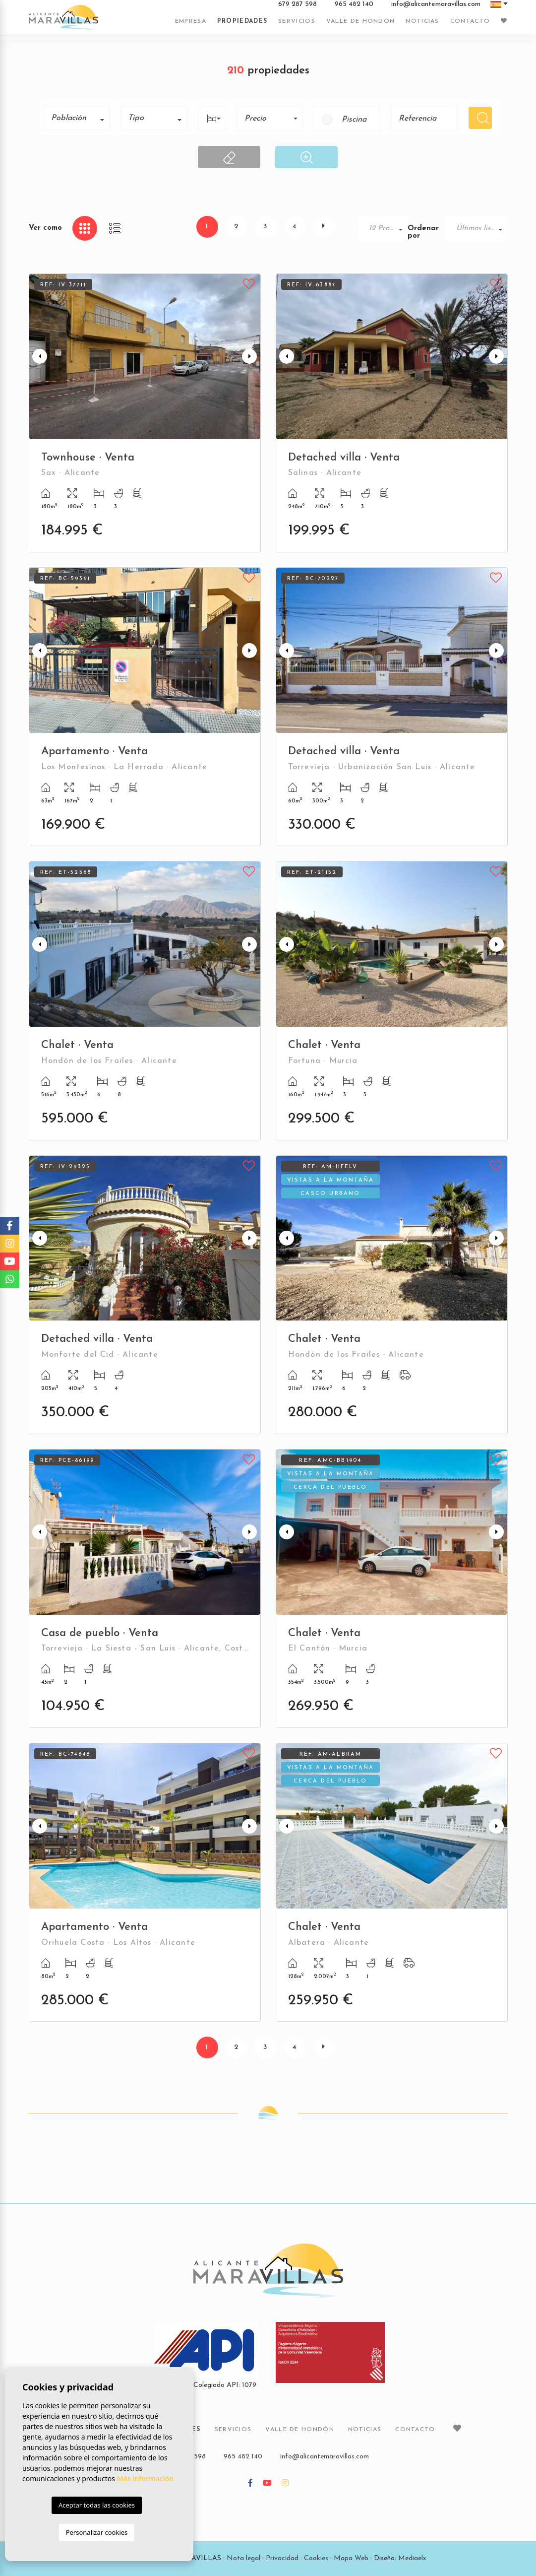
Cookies (316, 2558)
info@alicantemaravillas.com (435, 4)
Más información (145, 2478)
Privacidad (282, 2558)
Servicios (296, 21)
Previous (38, 356)
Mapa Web (351, 2558)
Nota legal (243, 2558)
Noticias (422, 21)
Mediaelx (412, 2558)
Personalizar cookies (97, 2532)
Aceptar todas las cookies (97, 2505)
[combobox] (77, 118)
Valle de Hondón (360, 21)
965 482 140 (354, 4)
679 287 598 (297, 4)
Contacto (470, 21)
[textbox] (80, 118)
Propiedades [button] (242, 21)
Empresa (190, 21)
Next (250, 356)
